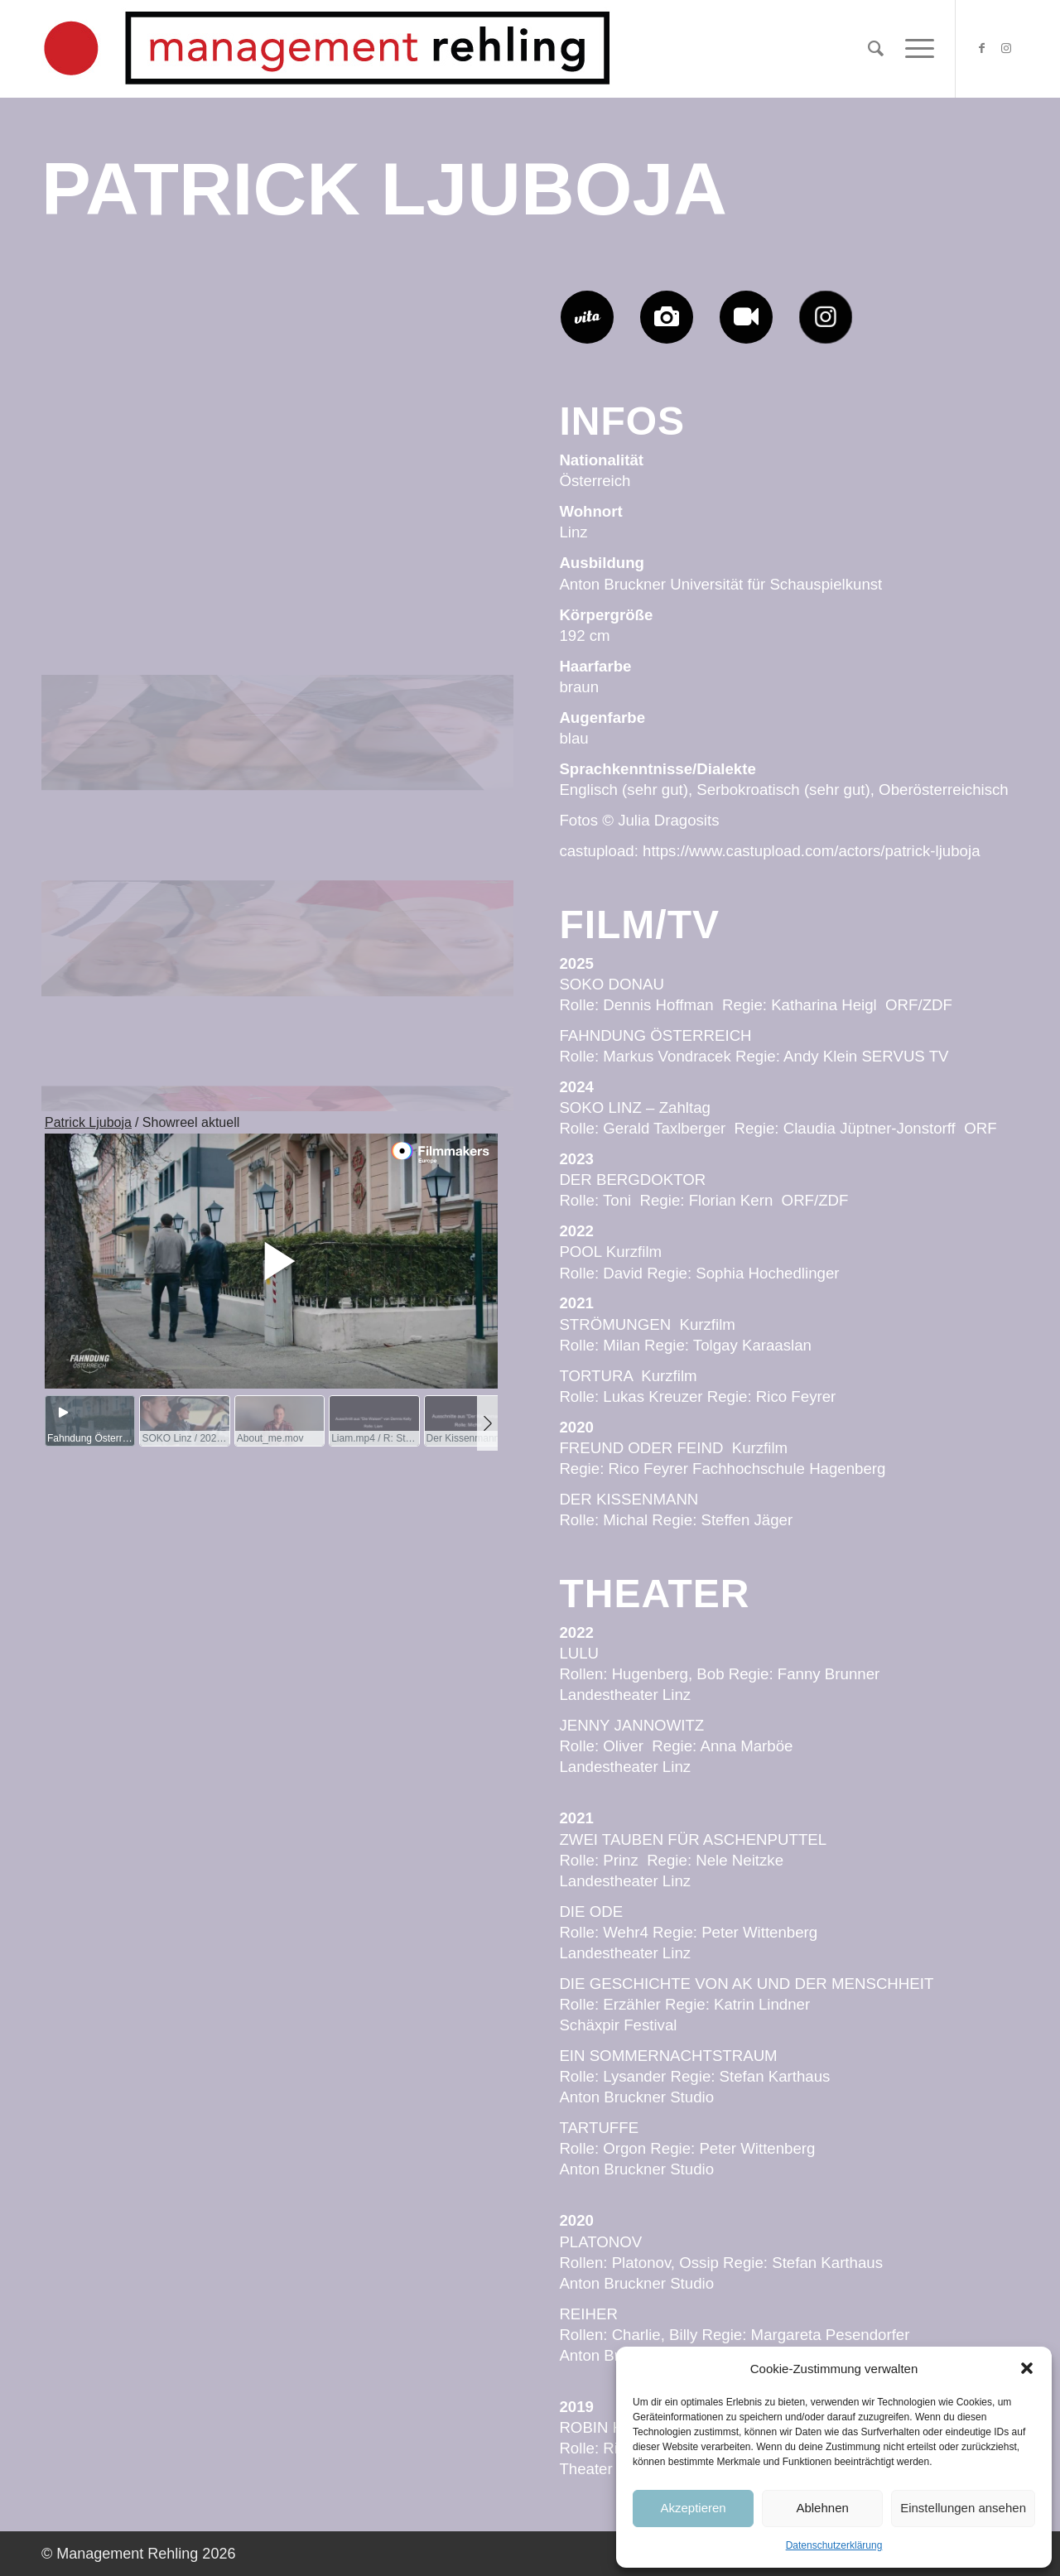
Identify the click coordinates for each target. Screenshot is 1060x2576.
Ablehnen (822, 2508)
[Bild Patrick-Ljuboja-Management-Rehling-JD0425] (120, 1008)
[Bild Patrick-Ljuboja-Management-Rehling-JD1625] (120, 598)
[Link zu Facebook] (981, 48)
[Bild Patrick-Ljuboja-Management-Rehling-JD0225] (435, 1008)
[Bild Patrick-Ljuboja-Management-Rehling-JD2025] (277, 1008)
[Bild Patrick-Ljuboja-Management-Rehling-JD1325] (435, 598)
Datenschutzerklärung (834, 2545)
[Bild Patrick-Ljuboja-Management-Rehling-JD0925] (120, 804)
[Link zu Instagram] (1006, 48)
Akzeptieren (692, 2508)
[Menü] (914, 49)
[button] (1027, 2368)
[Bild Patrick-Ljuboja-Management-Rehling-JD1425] (277, 804)
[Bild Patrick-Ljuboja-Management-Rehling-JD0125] (277, 393)
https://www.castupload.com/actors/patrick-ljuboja (811, 850)
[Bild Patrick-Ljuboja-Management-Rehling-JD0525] (277, 598)
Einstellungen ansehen (963, 2508)
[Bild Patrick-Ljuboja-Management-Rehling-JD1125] (435, 393)
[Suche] (875, 49)
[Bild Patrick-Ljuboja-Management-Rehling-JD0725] (120, 393)
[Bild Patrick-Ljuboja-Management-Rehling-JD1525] (435, 804)
